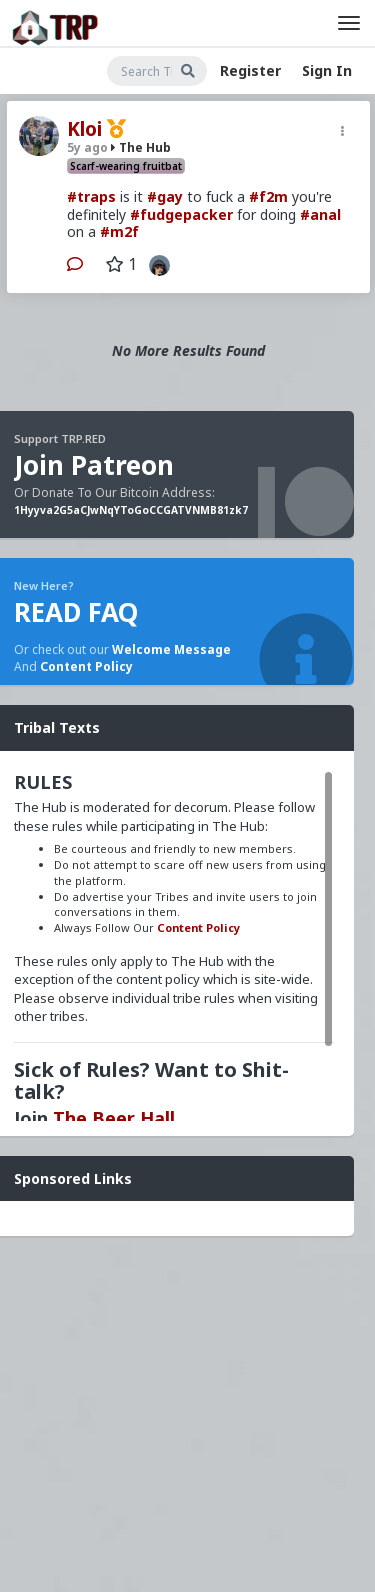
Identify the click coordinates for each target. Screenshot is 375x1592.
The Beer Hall (114, 1118)
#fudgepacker (181, 214)
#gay (165, 196)
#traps (91, 196)
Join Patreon (94, 465)
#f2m (268, 196)
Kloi (84, 129)
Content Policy (86, 666)
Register (250, 70)
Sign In (327, 70)
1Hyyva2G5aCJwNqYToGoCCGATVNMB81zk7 (131, 510)
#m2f (119, 231)
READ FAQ (76, 612)
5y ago (87, 147)
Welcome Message (171, 649)
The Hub (141, 147)
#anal (320, 214)
